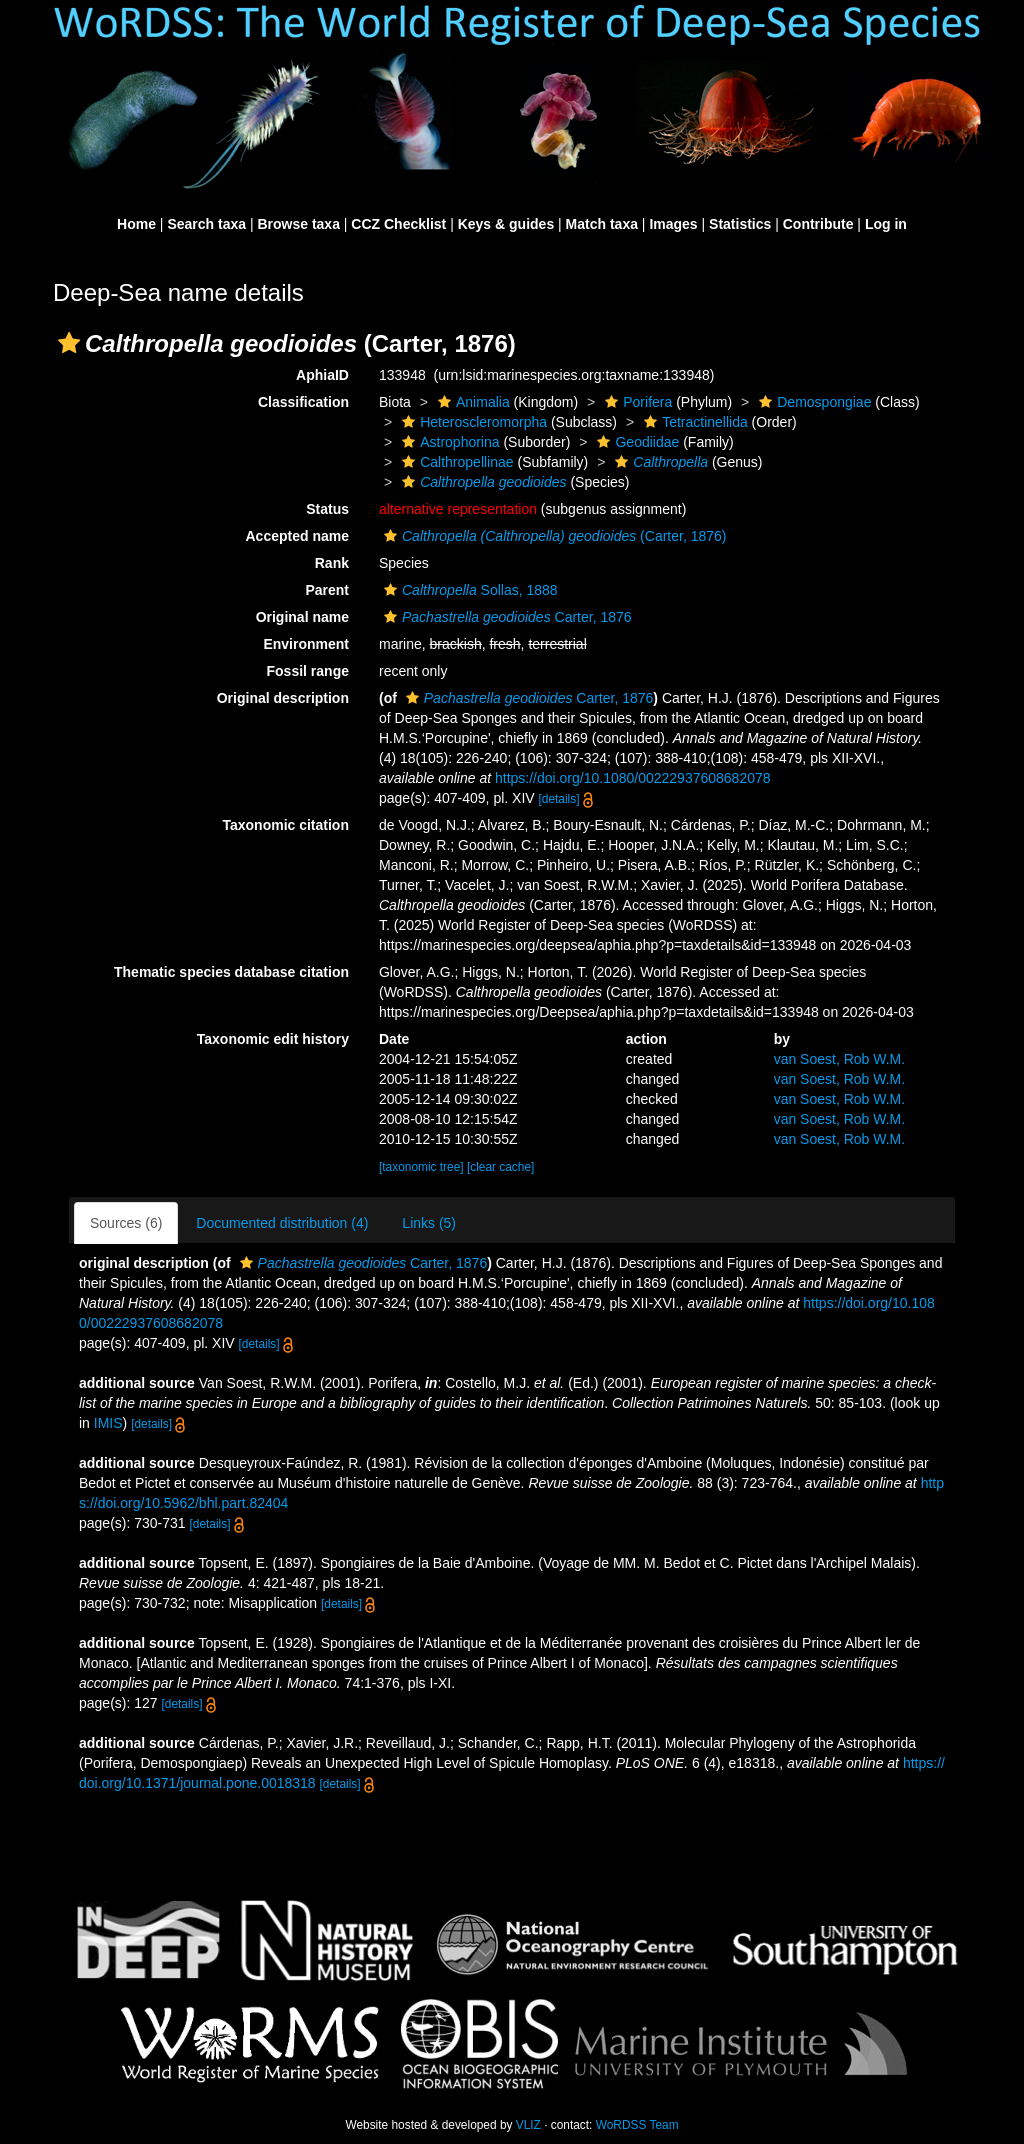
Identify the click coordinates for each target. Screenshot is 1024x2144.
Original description (283, 698)
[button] (69, 343)
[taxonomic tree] (421, 1167)
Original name (302, 617)
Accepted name (297, 536)
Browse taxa (298, 224)
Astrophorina (448, 442)
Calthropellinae (455, 462)
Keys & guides (506, 224)
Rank (332, 563)
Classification (303, 402)
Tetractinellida (693, 422)
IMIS (108, 1423)
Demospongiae (812, 402)
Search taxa (206, 224)
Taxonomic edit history (273, 1039)
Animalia (471, 402)
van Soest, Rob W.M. (840, 1059)
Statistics (740, 224)
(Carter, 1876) (553, 536)
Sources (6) (126, 1223)
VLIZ (528, 2125)
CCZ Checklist (398, 224)
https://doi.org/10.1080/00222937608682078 (633, 778)
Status (327, 509)
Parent (327, 590)
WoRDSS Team (637, 2125)
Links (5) (429, 1223)
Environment (306, 644)
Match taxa (602, 224)
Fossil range (308, 671)
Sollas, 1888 (468, 590)
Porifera (636, 402)
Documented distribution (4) (282, 1223)
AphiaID (322, 375)
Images (673, 224)
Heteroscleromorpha (472, 422)
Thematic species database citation (231, 972)
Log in (886, 224)
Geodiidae (635, 442)
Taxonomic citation (285, 825)
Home (136, 224)
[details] (559, 799)
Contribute (818, 224)
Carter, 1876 (505, 617)
